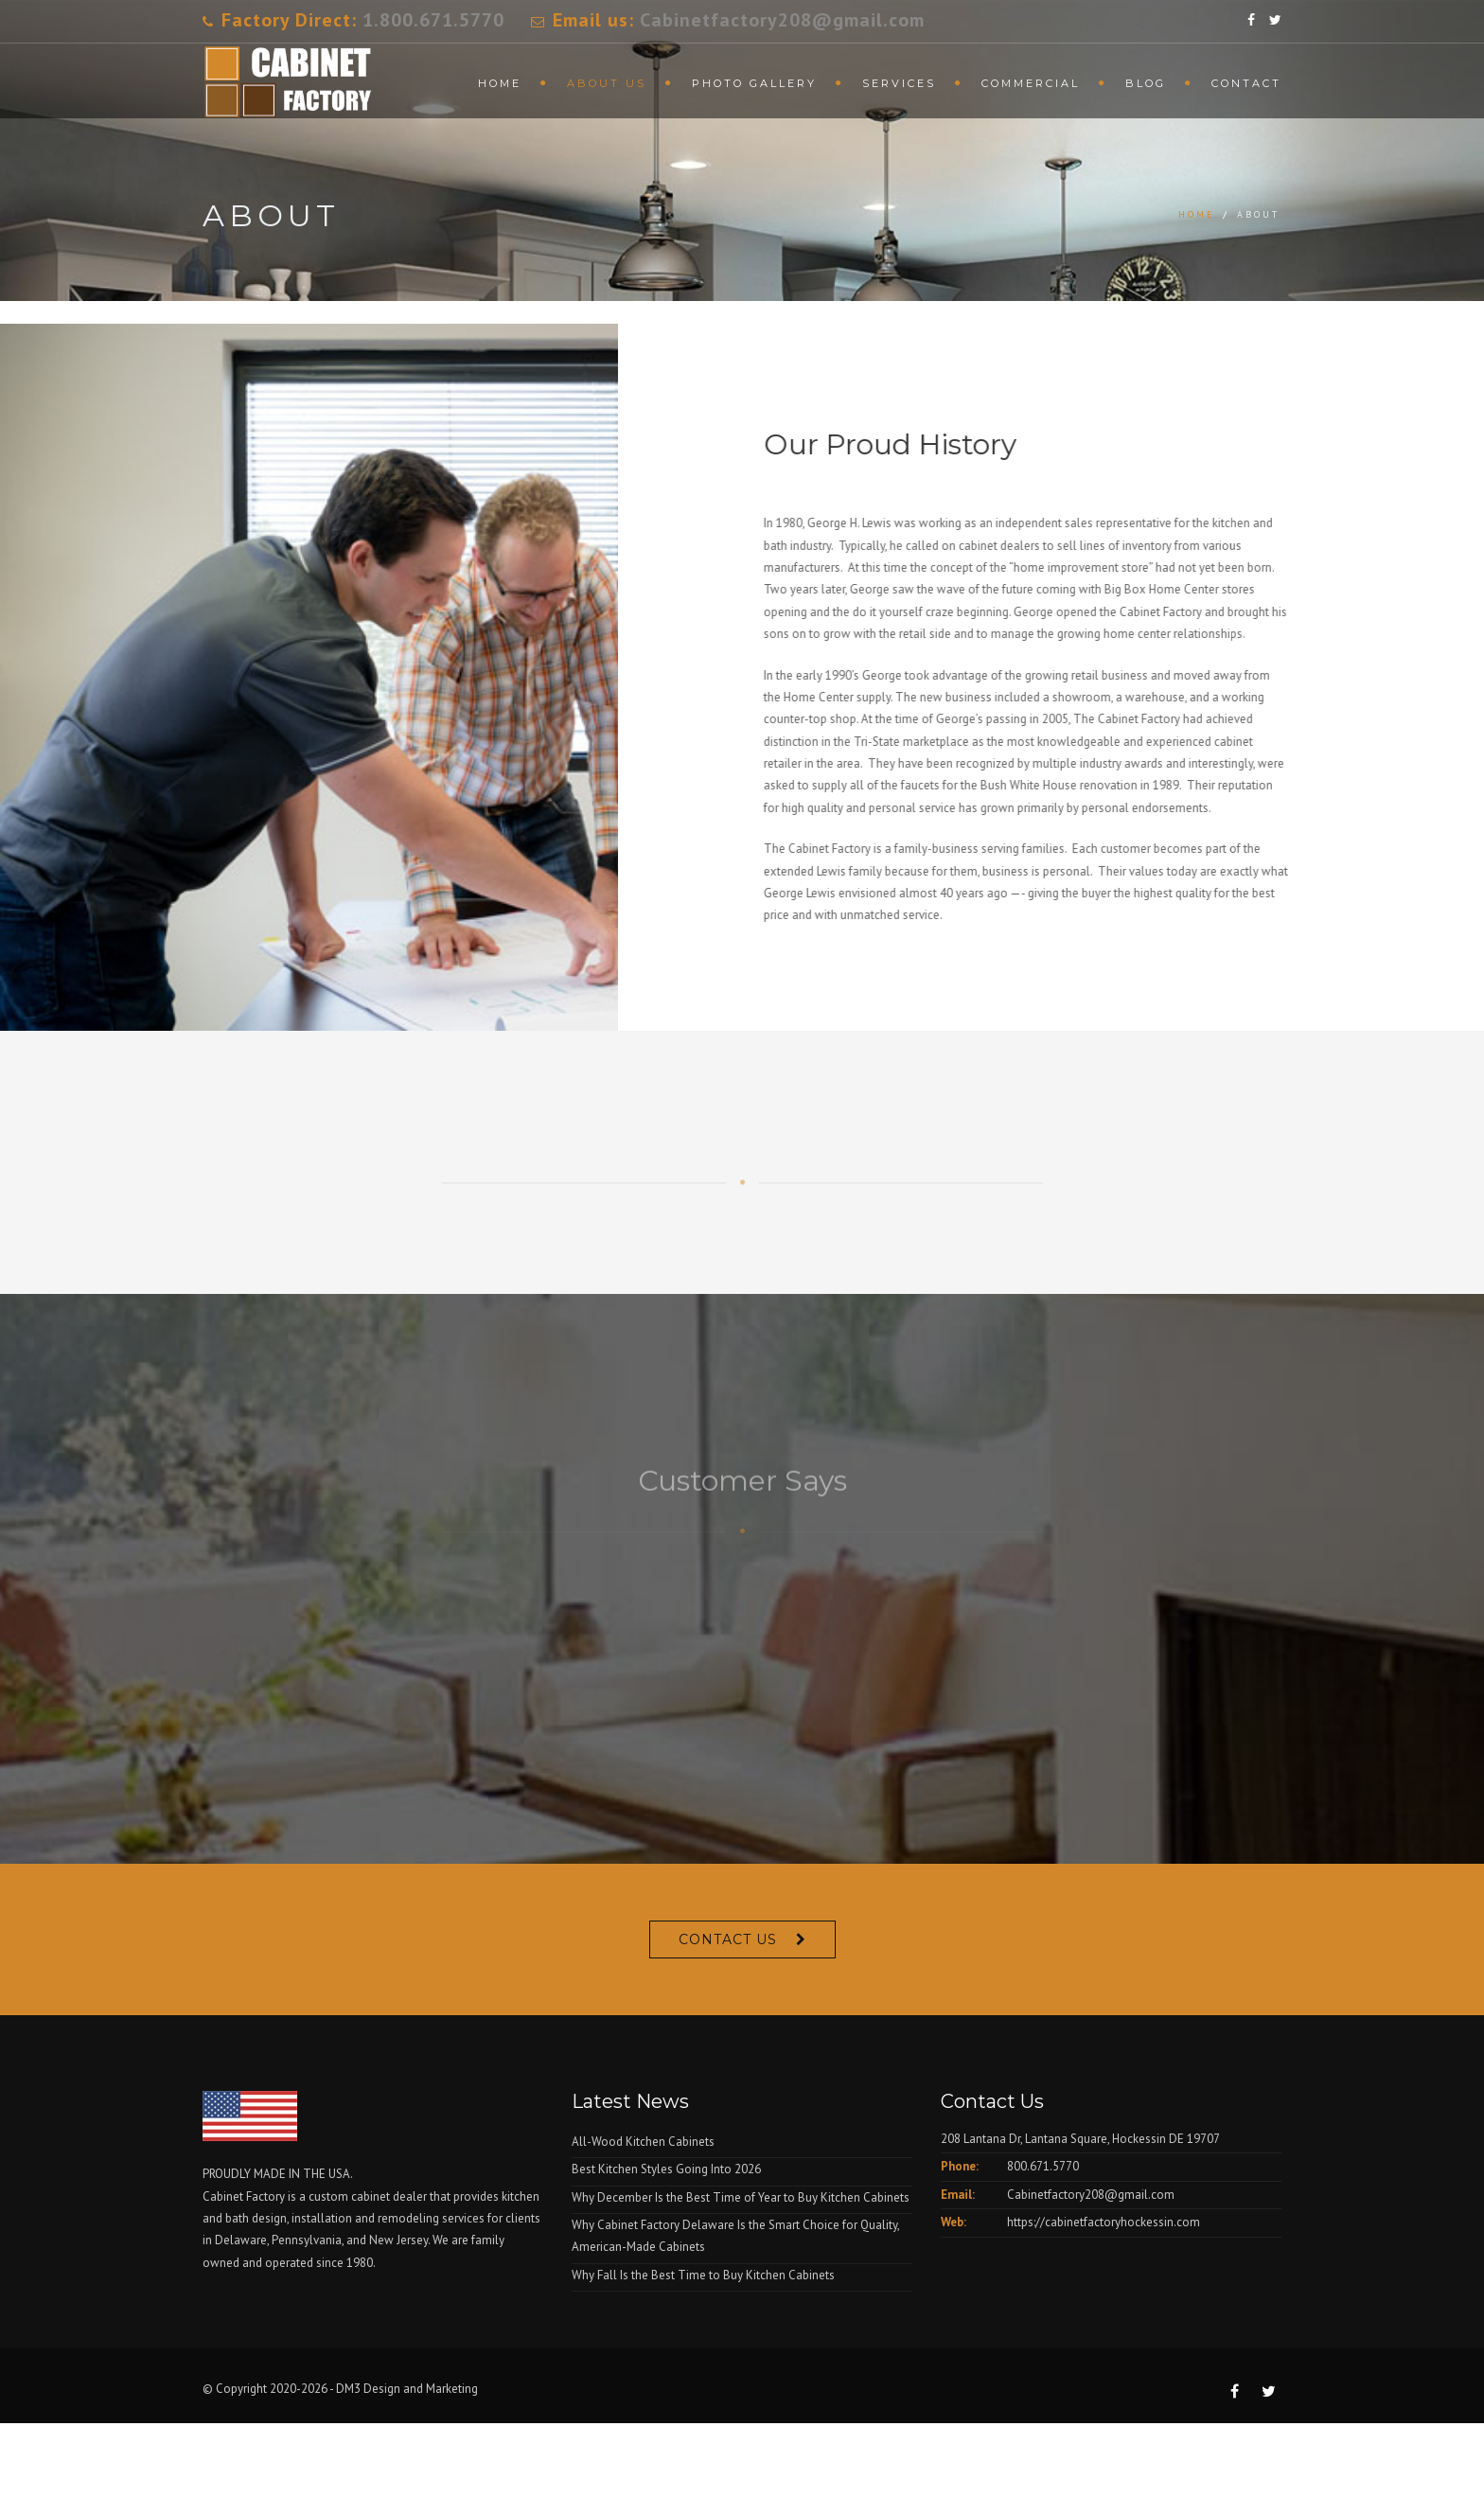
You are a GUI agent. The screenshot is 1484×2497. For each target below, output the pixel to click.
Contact (1246, 83)
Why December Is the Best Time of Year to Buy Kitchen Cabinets (741, 2197)
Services (899, 83)
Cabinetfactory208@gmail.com (782, 20)
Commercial (1030, 83)
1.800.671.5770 (433, 20)
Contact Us (728, 1939)
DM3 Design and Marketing (408, 2389)
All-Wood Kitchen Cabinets (643, 2142)
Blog (1145, 83)
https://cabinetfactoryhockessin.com (1103, 2222)
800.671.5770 (1043, 2166)
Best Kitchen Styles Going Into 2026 (666, 2169)
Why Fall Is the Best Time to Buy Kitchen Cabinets (703, 2275)
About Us (606, 83)
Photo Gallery (754, 83)
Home (499, 83)
